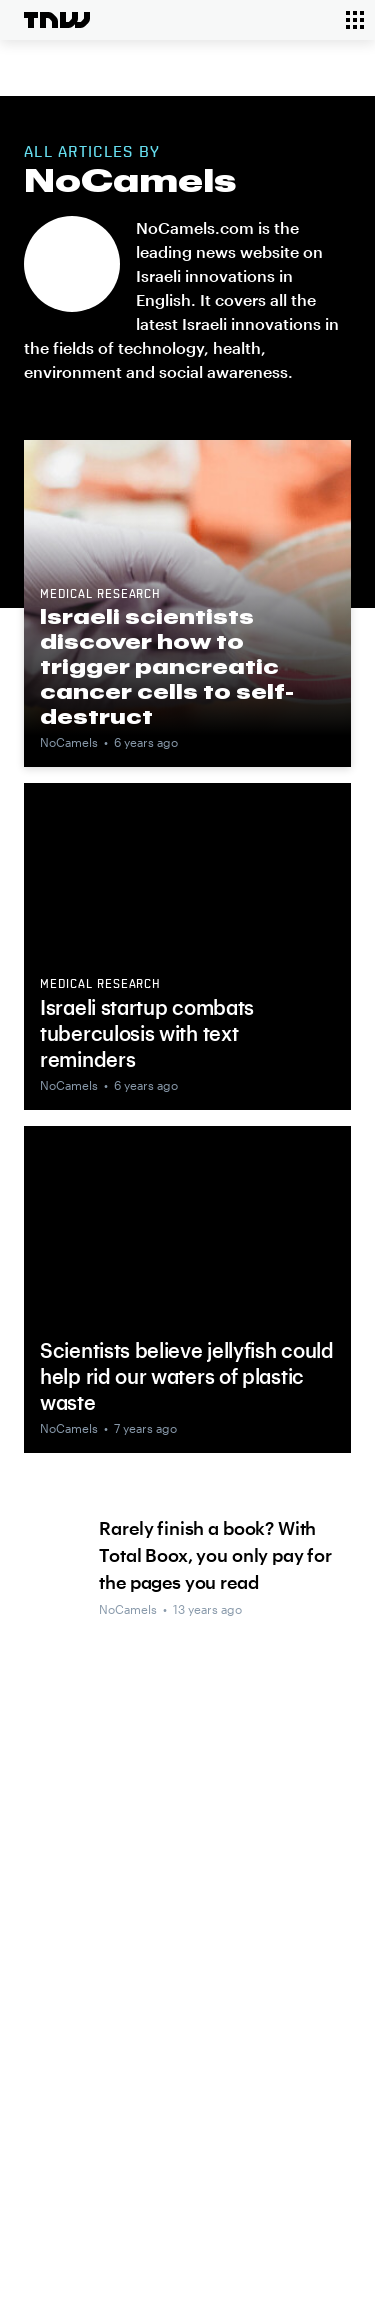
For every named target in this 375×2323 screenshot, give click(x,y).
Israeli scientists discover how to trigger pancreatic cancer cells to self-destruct (167, 666)
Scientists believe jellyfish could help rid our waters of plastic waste (187, 1376)
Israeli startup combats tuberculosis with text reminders (147, 1033)
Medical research (100, 595)
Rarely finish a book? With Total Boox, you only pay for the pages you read (215, 1555)
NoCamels (69, 742)
